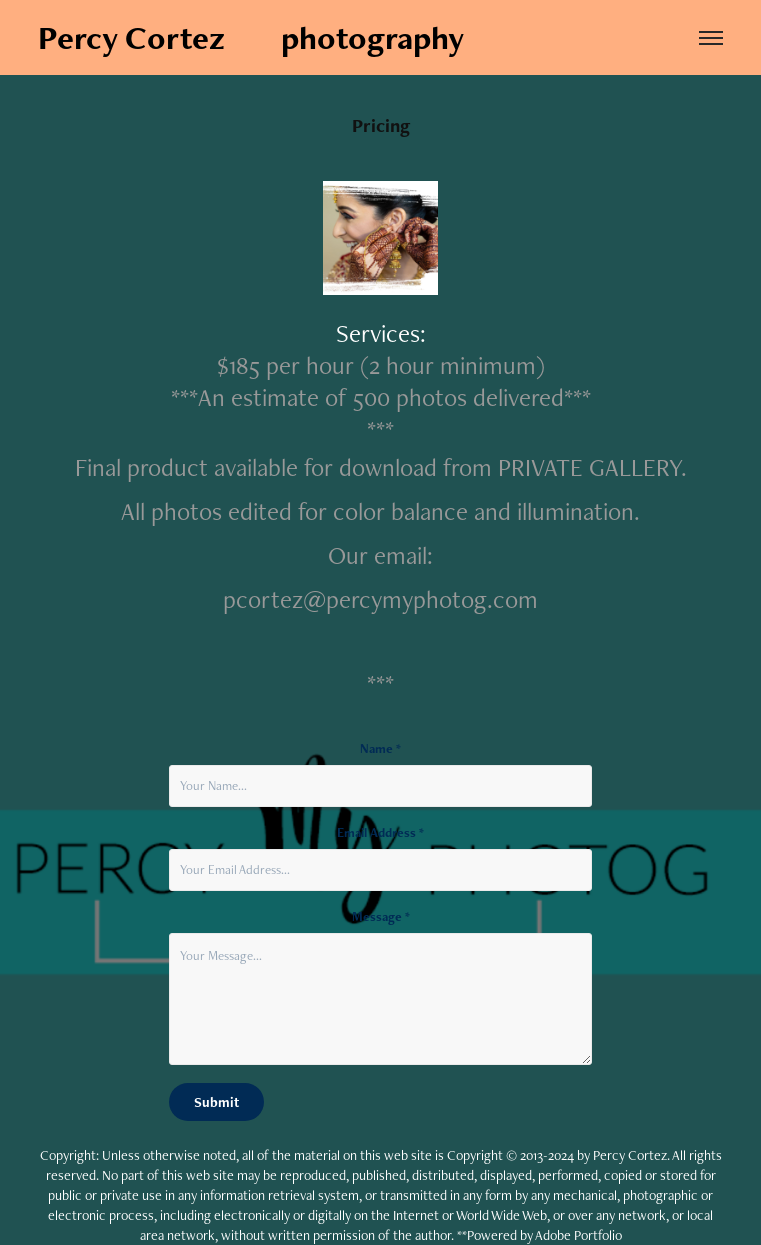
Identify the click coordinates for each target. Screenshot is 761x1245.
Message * (381, 917)
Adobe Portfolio (578, 1235)
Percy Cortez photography (251, 37)
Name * (380, 749)
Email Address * (380, 833)
